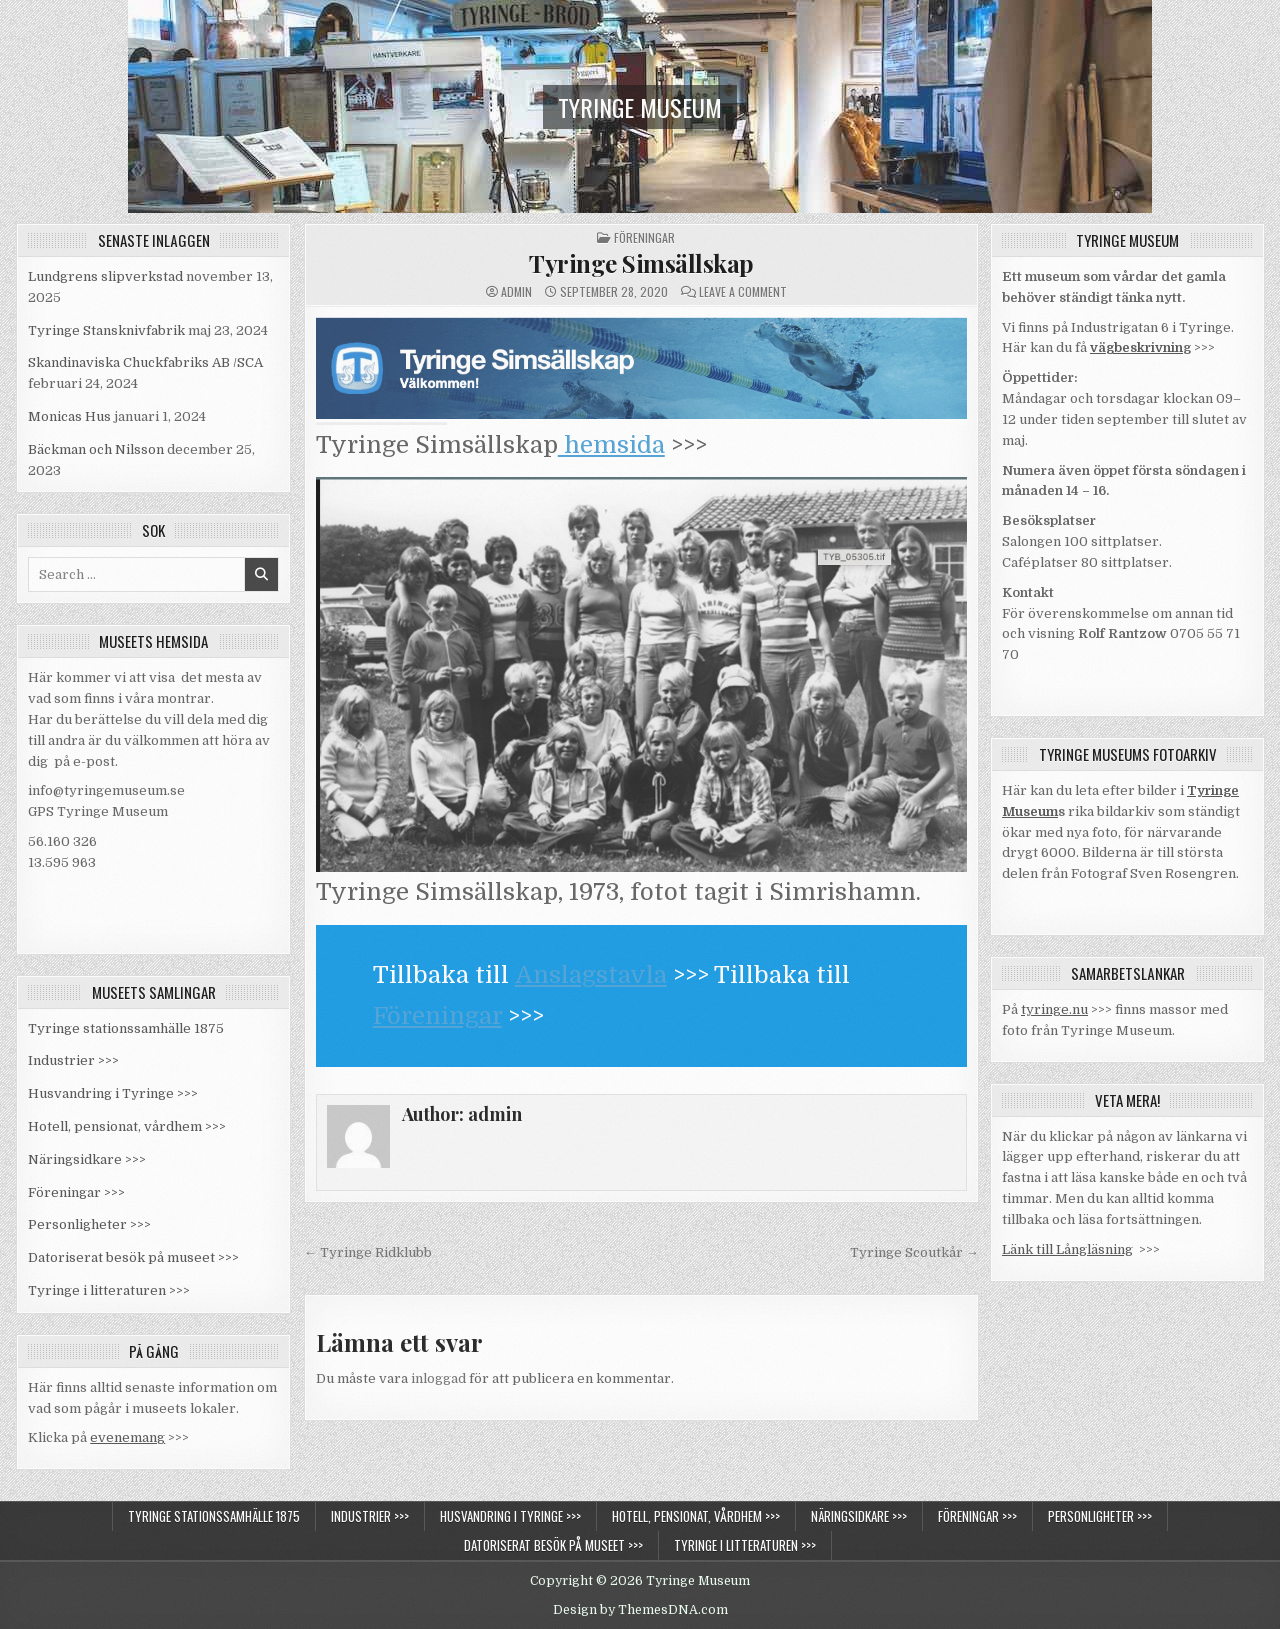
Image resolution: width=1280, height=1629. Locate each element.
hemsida (611, 445)
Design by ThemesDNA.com (640, 1610)
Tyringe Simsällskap (641, 263)
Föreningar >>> (76, 1192)
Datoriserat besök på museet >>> (133, 1257)
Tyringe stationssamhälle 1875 (126, 1028)
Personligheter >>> (89, 1224)
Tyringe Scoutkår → (914, 1252)
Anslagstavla (591, 975)
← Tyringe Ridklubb (368, 1252)
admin (516, 292)
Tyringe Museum (640, 107)
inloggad (438, 1378)
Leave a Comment (743, 292)
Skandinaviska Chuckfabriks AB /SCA (145, 362)
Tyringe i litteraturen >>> (109, 1290)
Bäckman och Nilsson (96, 449)
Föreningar (644, 237)
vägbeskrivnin (1136, 347)
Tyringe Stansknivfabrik (106, 330)
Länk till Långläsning (1067, 1249)
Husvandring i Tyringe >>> (113, 1093)
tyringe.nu (1054, 1009)
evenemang (127, 1437)
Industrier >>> (73, 1060)
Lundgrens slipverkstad (105, 276)
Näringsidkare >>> (87, 1159)
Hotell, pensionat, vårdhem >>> (127, 1126)
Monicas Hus (69, 416)
